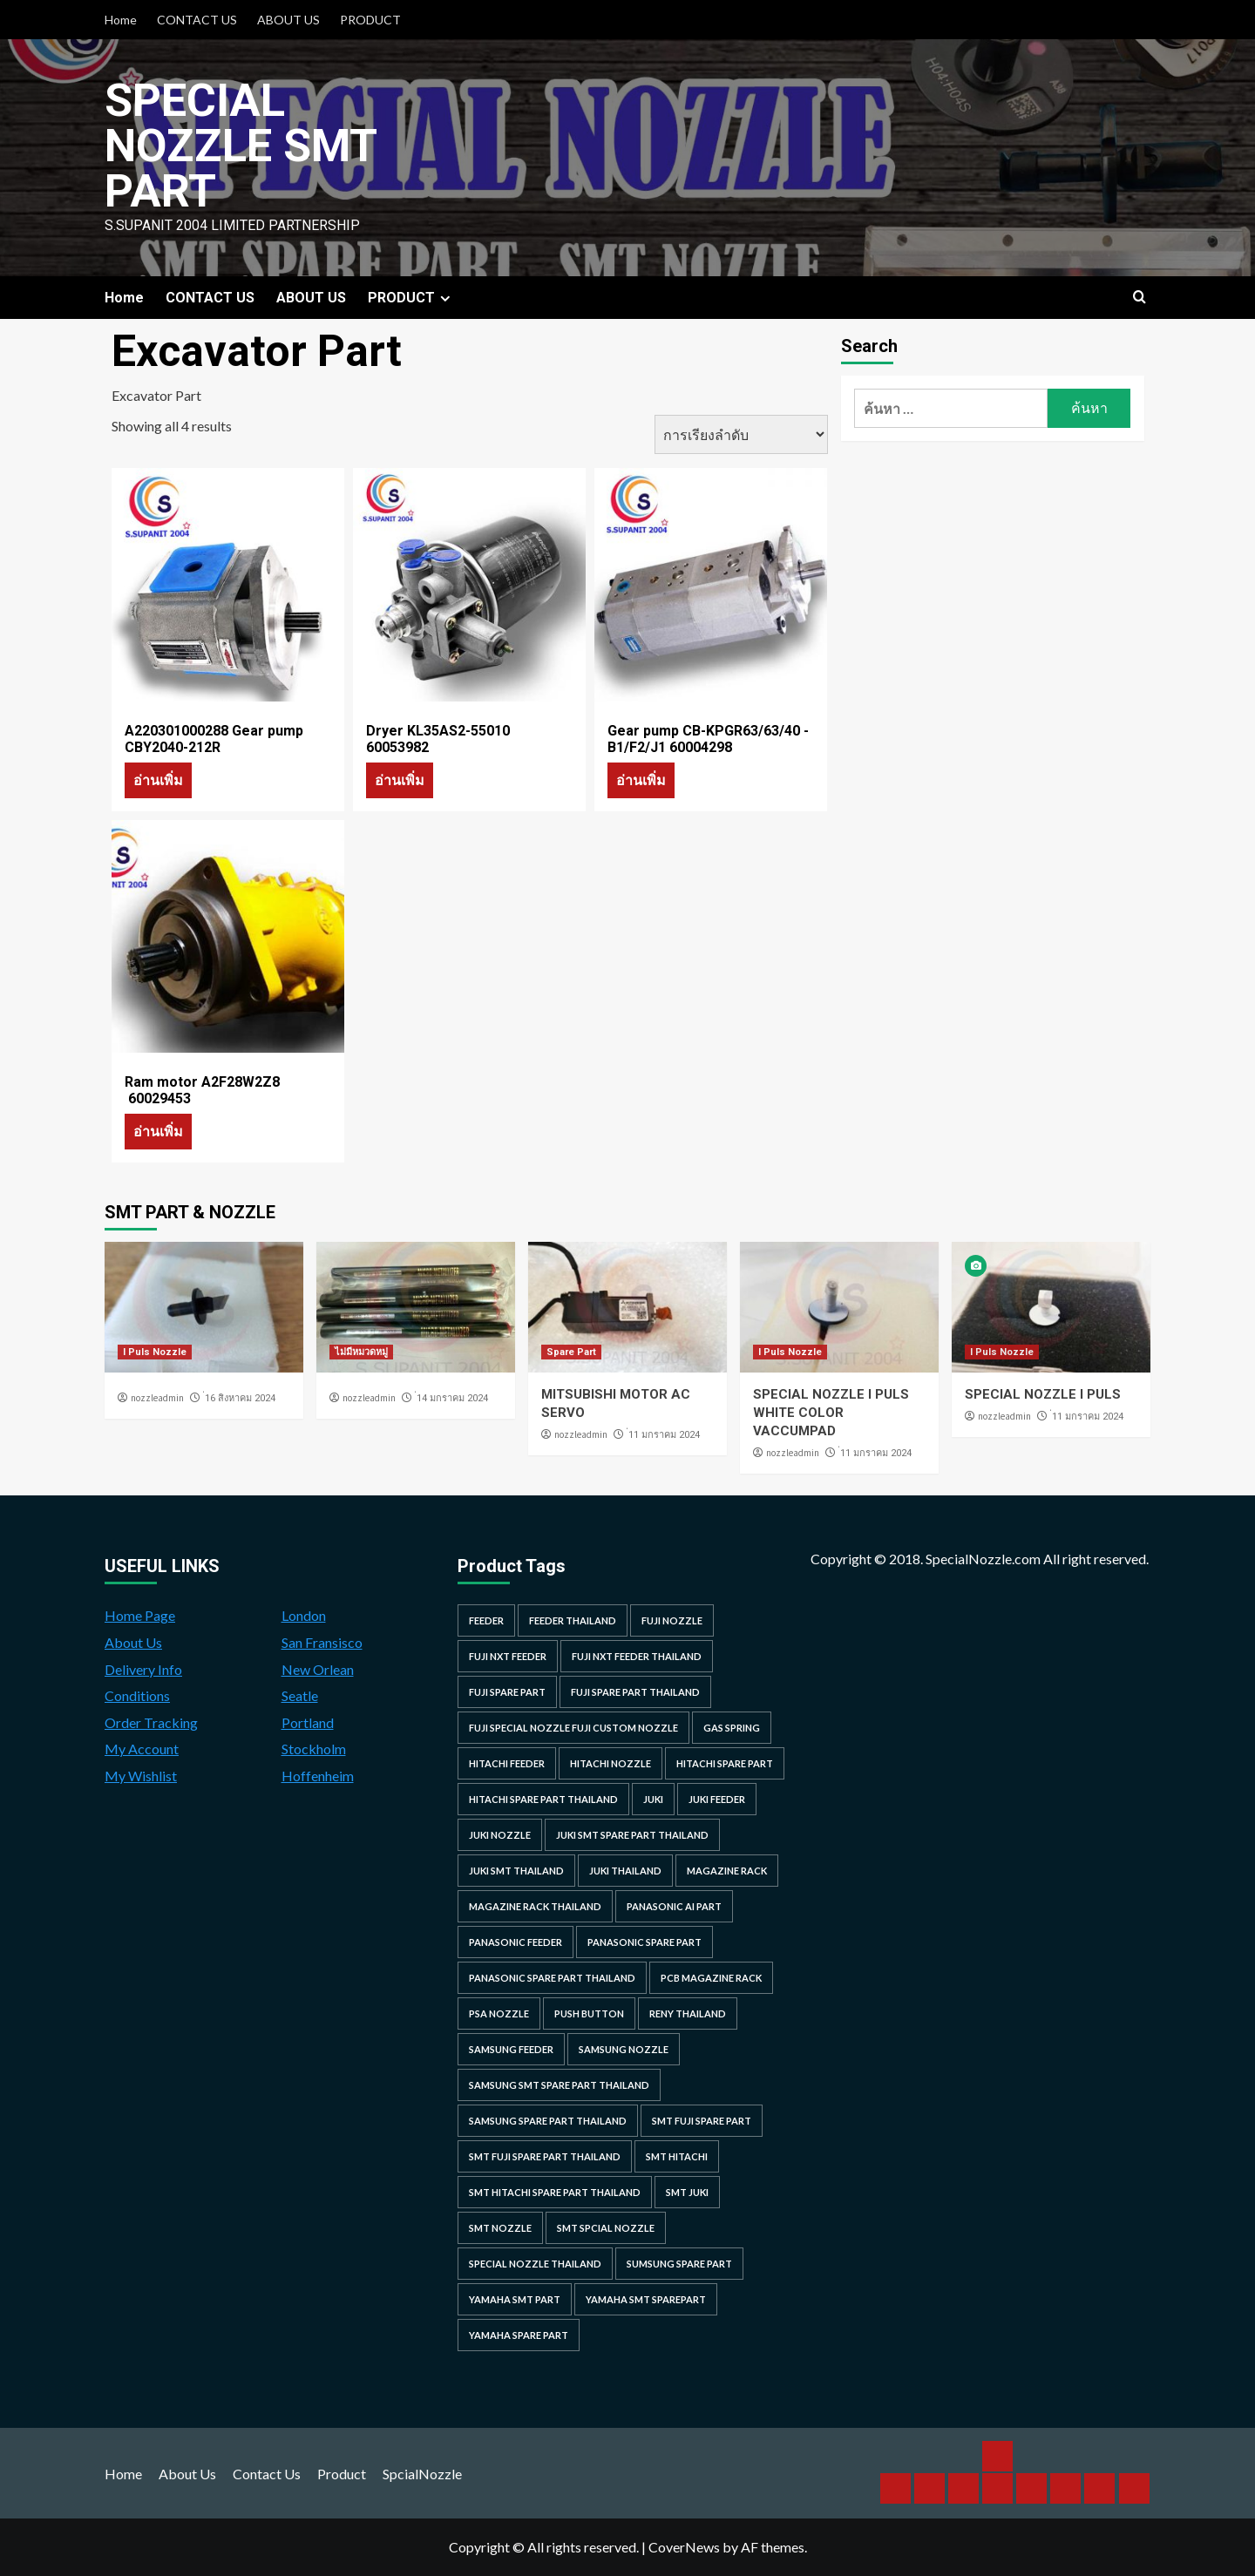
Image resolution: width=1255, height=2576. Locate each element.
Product (341, 2473)
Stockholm (314, 1748)
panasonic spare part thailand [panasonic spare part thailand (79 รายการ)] (552, 1977)
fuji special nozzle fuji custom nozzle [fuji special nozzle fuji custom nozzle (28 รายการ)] (573, 1727)
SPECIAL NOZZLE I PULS (1043, 1394)
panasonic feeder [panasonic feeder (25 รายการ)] (515, 1942)
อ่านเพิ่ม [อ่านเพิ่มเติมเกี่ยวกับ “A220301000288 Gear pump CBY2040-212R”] (158, 779)
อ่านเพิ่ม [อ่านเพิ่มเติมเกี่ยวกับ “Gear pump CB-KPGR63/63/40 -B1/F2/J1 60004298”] (641, 779)
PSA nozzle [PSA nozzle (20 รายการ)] (499, 2013)
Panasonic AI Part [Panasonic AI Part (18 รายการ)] (674, 1906)
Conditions (137, 1695)
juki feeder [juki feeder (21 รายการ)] (717, 1799)
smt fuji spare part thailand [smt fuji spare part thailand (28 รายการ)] (545, 2156)
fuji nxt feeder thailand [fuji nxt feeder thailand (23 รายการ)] (637, 1656)
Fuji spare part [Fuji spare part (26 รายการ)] (507, 1692)
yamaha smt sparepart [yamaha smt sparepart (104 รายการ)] (646, 2299)
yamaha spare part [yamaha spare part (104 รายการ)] (518, 2335)
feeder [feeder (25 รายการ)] (486, 1620)
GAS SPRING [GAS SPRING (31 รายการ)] (731, 1727)
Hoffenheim (318, 1775)
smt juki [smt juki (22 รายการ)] (687, 2192)
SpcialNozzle (422, 2473)
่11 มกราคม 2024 (664, 1435)
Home (121, 19)
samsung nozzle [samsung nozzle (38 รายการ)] (623, 2049)
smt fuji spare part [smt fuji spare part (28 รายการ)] (701, 2120)
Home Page (140, 1615)
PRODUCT (370, 19)
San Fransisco (322, 1642)
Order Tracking (151, 1722)
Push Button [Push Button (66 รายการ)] (589, 2013)
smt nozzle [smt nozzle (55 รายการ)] (500, 2228)
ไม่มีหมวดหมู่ (361, 1352)
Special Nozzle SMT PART (240, 146)
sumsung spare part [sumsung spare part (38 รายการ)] (679, 2263)
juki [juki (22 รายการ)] (653, 1799)
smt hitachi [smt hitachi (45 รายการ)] (677, 2156)
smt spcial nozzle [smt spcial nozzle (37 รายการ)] (606, 2228)
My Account (142, 1748)
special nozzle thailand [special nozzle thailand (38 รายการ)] (535, 2263)
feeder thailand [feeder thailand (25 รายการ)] (572, 1620)
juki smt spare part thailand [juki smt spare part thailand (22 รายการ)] (632, 1834)
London (304, 1615)
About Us (133, 1642)
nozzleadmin (157, 1398)
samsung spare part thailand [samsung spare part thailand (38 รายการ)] (548, 2120)
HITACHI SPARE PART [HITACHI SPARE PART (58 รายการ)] (724, 1763)
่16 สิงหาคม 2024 (240, 1398)
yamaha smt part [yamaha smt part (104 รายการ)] (514, 2299)
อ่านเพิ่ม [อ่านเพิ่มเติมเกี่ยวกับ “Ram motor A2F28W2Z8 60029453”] (158, 1130)
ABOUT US (288, 19)
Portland (308, 1722)
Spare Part (571, 1352)
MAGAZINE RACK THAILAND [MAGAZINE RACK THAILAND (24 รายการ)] (535, 1906)
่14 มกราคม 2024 (452, 1398)
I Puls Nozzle (155, 1352)
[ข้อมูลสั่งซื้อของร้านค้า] (741, 434)
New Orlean (318, 1669)
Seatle (300, 1695)
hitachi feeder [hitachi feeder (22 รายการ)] (507, 1763)
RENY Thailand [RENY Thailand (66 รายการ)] (687, 2013)
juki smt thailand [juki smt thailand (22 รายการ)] (516, 1870)
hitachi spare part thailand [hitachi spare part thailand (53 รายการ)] (543, 1799)
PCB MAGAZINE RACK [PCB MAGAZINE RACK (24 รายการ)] (711, 1977)
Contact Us (267, 2473)
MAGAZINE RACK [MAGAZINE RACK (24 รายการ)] (727, 1870)
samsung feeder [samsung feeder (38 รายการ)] (511, 2049)
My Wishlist (141, 1775)
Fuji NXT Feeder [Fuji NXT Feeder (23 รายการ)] (507, 1656)
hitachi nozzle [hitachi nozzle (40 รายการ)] (610, 1763)
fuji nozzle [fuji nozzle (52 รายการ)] (671, 1620)
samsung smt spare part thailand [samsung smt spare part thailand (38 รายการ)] (559, 2085)
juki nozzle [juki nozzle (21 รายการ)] (500, 1834)
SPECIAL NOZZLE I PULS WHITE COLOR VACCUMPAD (831, 1412)
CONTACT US (197, 19)
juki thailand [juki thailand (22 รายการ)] (625, 1870)
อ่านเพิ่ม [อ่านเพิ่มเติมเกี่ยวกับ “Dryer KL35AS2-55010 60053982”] (399, 779)
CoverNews (684, 2547)
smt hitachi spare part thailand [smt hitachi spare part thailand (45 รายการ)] (555, 2192)
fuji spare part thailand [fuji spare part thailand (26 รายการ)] (635, 1692)
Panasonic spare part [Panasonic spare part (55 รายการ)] (644, 1942)
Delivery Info (143, 1669)
